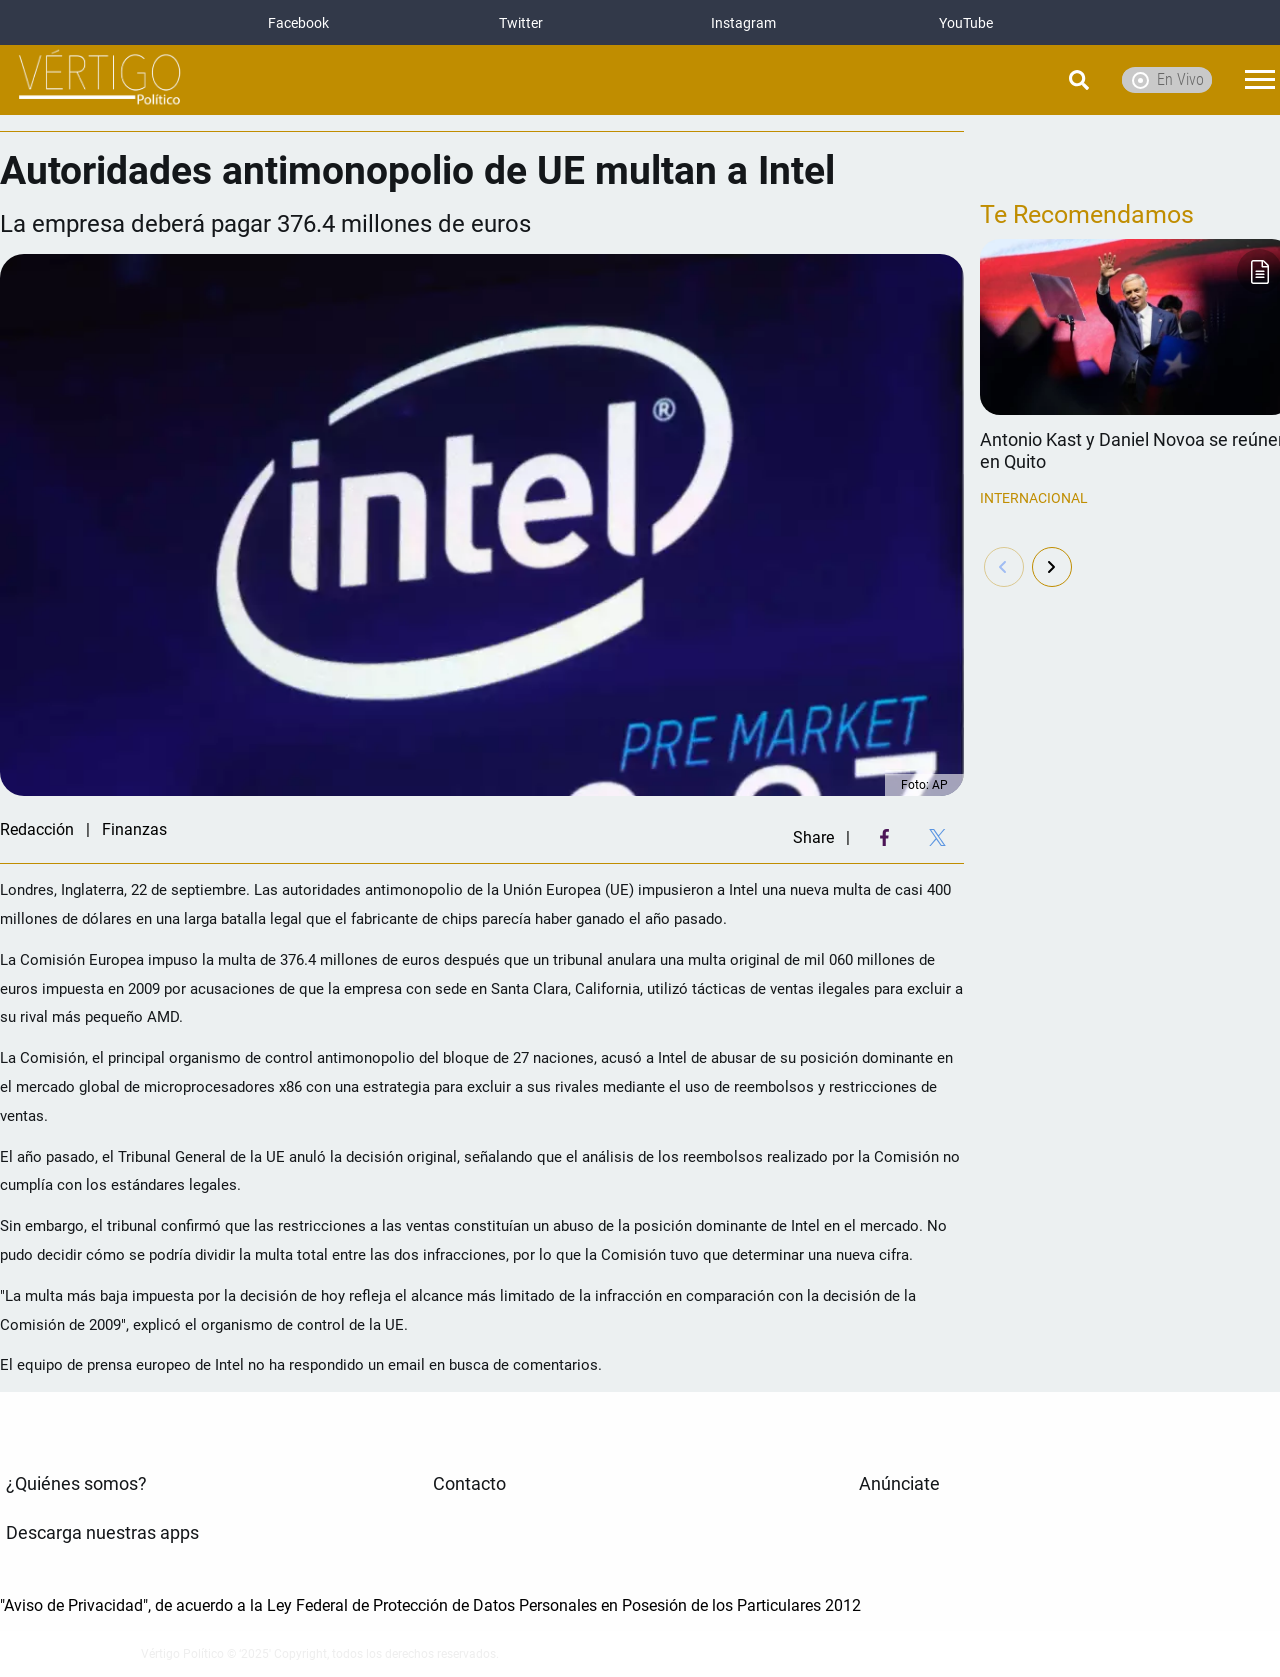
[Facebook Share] (884, 837)
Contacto (469, 1484)
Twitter (521, 23)
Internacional (1034, 498)
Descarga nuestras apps (102, 1533)
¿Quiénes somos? (76, 1484)
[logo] (100, 80)
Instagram (743, 23)
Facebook (298, 23)
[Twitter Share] (937, 837)
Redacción (37, 829)
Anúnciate (899, 1484)
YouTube (966, 23)
